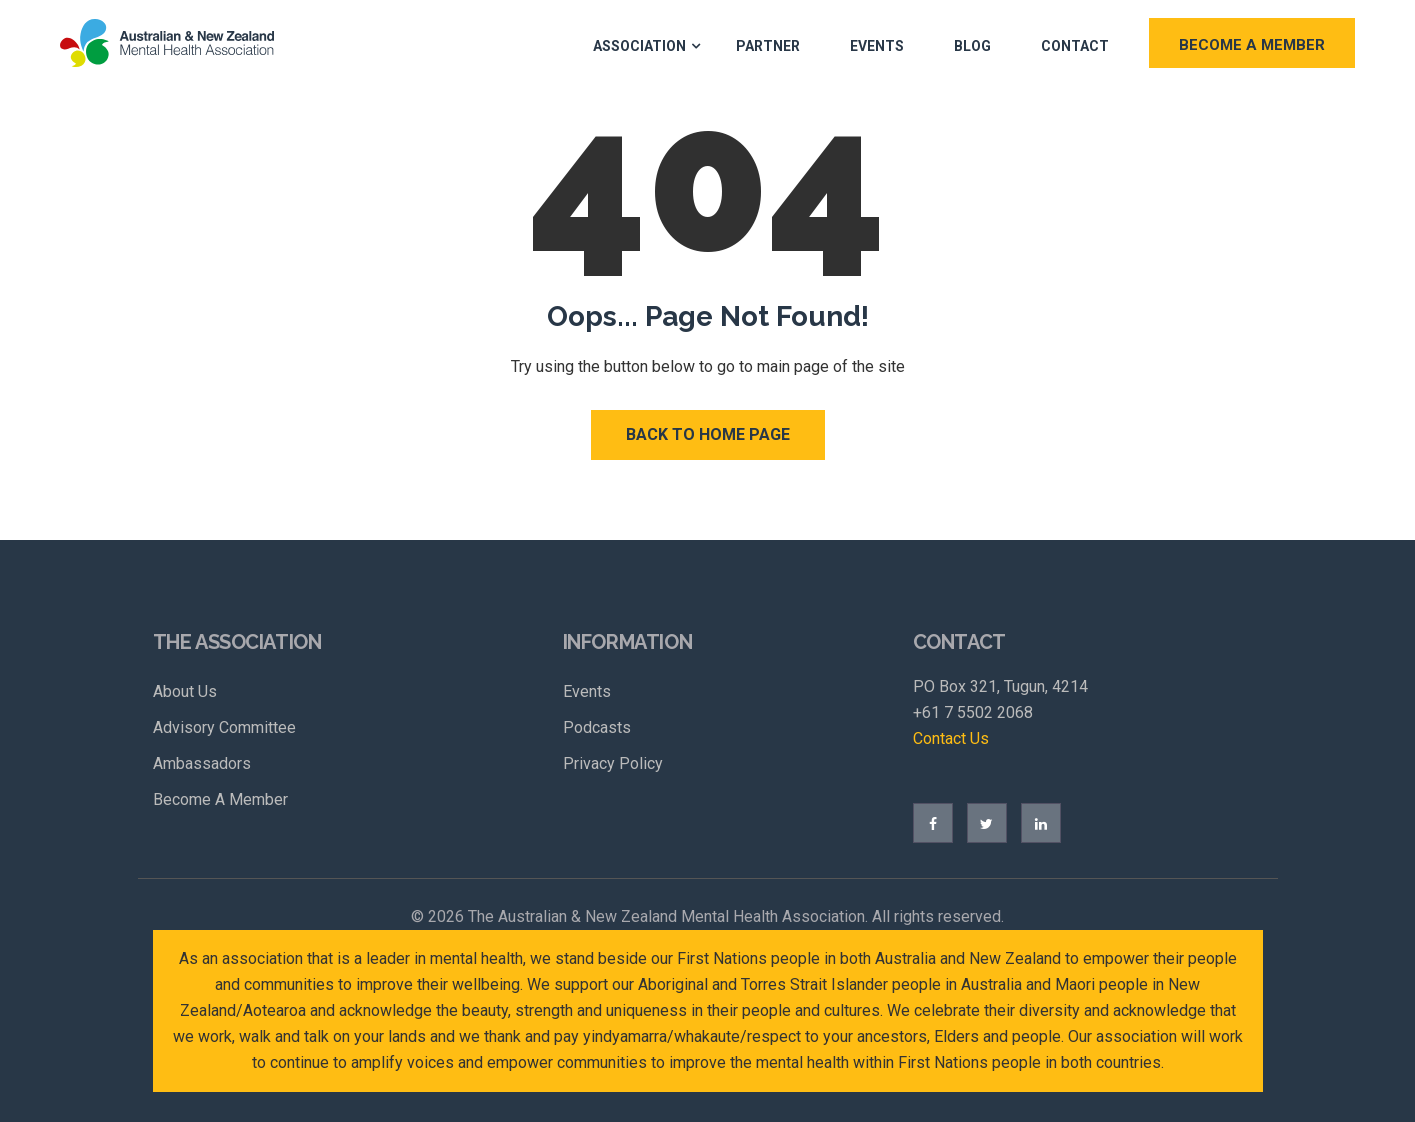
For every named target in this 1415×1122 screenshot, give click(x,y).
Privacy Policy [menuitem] (613, 763)
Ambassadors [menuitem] (202, 763)
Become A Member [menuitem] (220, 799)
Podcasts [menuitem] (597, 727)
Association (639, 46)
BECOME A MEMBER (1252, 45)
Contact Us (951, 738)
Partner (768, 46)
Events (877, 46)
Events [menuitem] (587, 691)
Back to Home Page (708, 434)
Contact (1075, 46)
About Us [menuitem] (185, 691)
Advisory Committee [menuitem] (224, 727)
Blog (972, 46)
